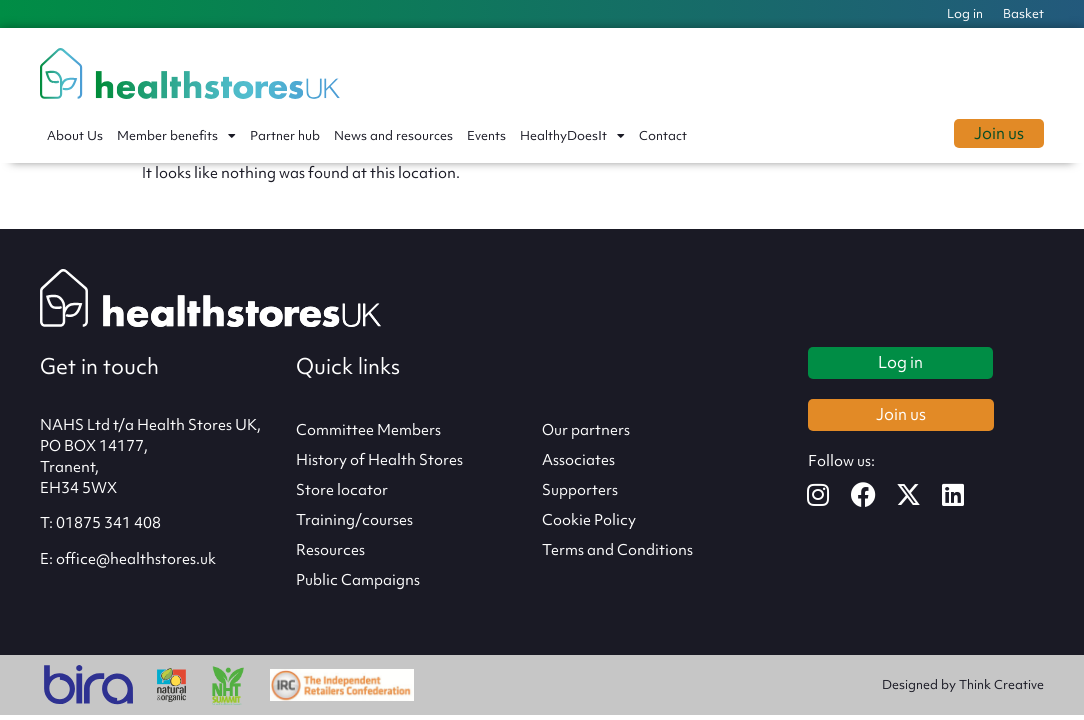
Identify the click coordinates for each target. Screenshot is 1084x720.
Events (486, 135)
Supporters (580, 490)
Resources (330, 550)
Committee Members (368, 430)
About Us (75, 135)
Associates (578, 460)
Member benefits (176, 136)
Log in (965, 13)
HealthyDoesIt (572, 136)
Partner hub (285, 135)
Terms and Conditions (617, 550)
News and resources (393, 135)
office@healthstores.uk (136, 559)
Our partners (586, 430)
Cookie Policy (589, 520)
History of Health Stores (379, 460)
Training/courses (354, 520)
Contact (663, 135)
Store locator (342, 490)
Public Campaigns (358, 580)
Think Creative (1001, 684)
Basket (1023, 13)
